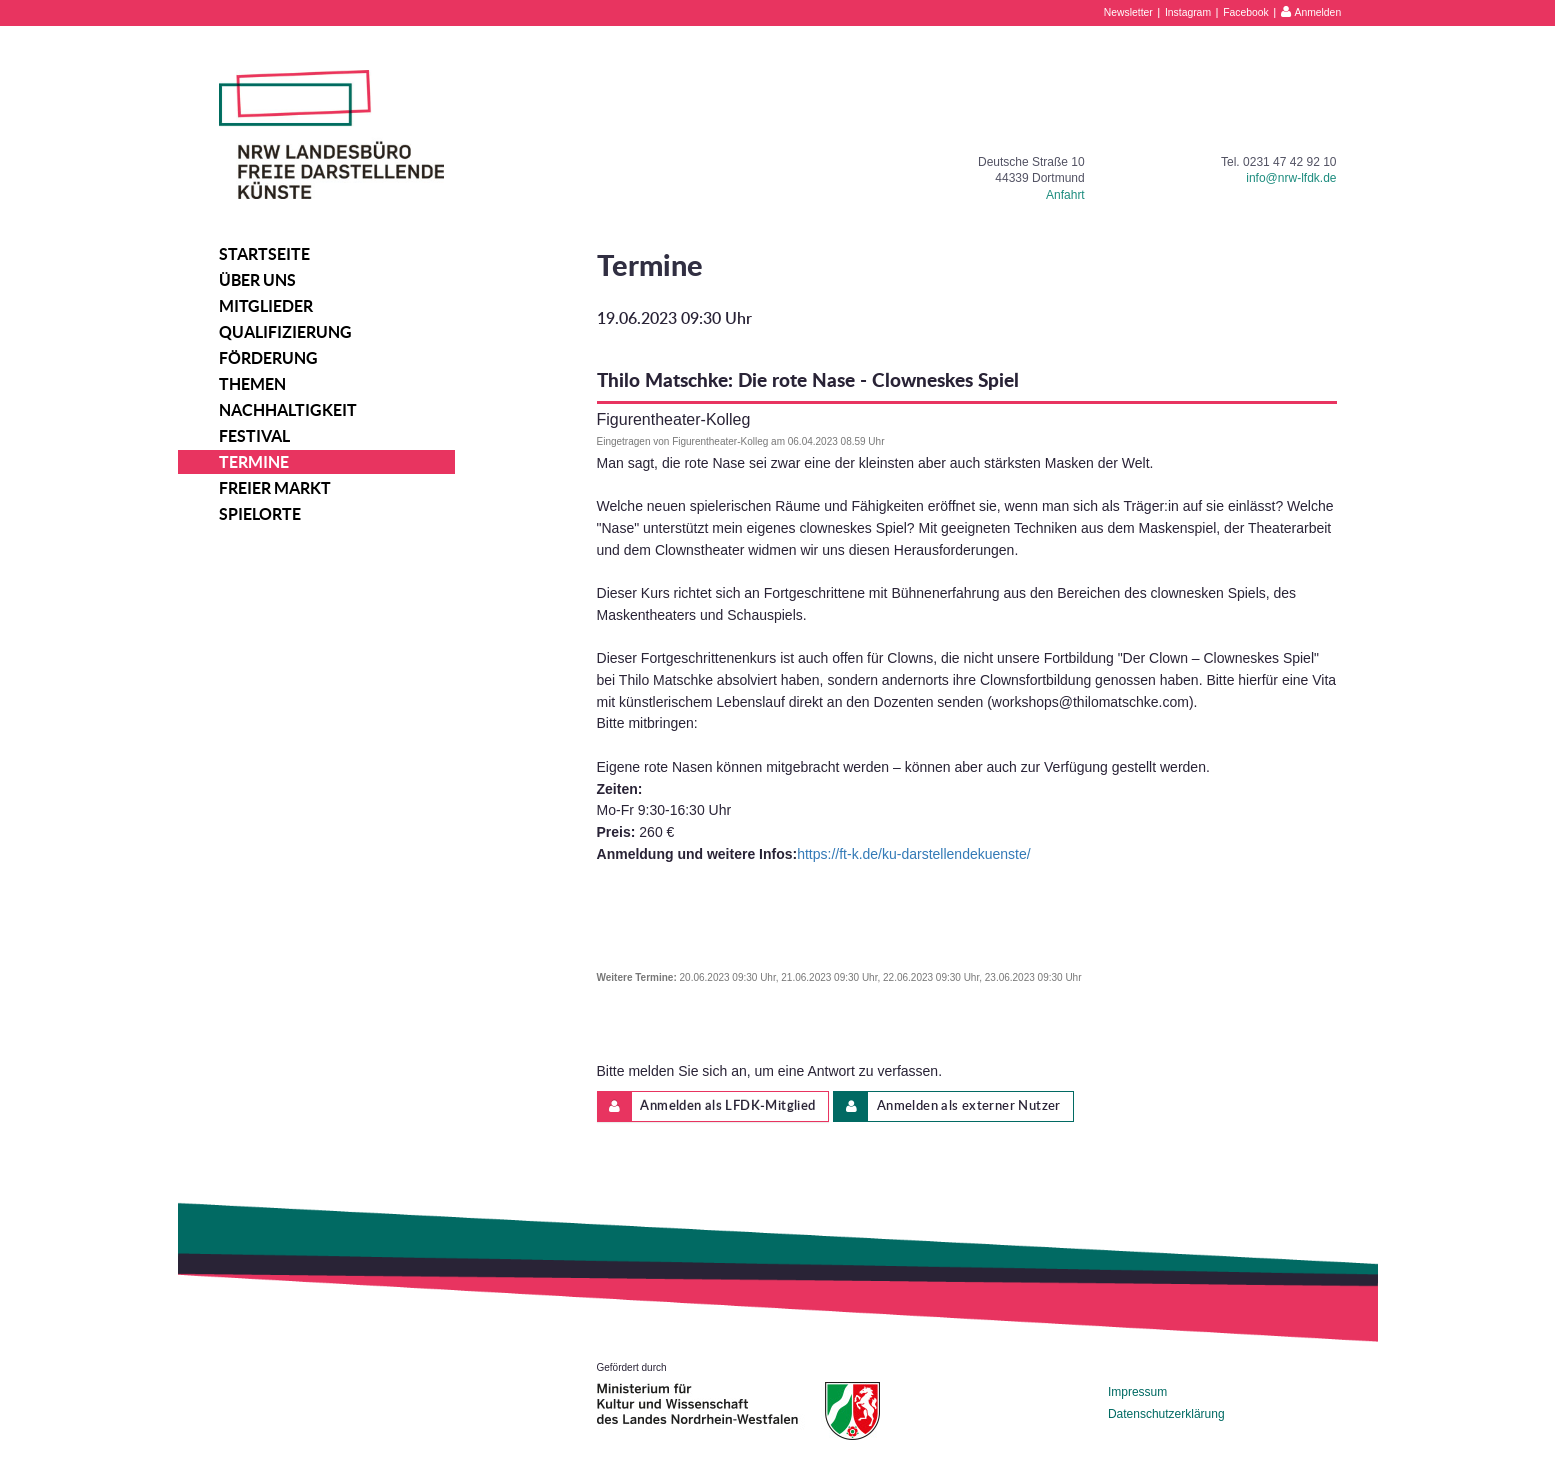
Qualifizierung (285, 332)
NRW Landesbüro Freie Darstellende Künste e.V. (331, 134)
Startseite (264, 254)
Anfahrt (1065, 195)
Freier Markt (275, 488)
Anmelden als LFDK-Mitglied (707, 1106)
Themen (252, 384)
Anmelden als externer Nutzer (947, 1106)
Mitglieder (266, 306)
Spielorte (260, 514)
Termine (254, 462)
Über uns (257, 280)
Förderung (268, 358)
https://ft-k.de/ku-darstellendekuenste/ (913, 854)
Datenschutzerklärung (1166, 1414)
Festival (254, 436)
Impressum (1137, 1392)
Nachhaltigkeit (288, 410)
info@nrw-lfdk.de (1291, 178)
